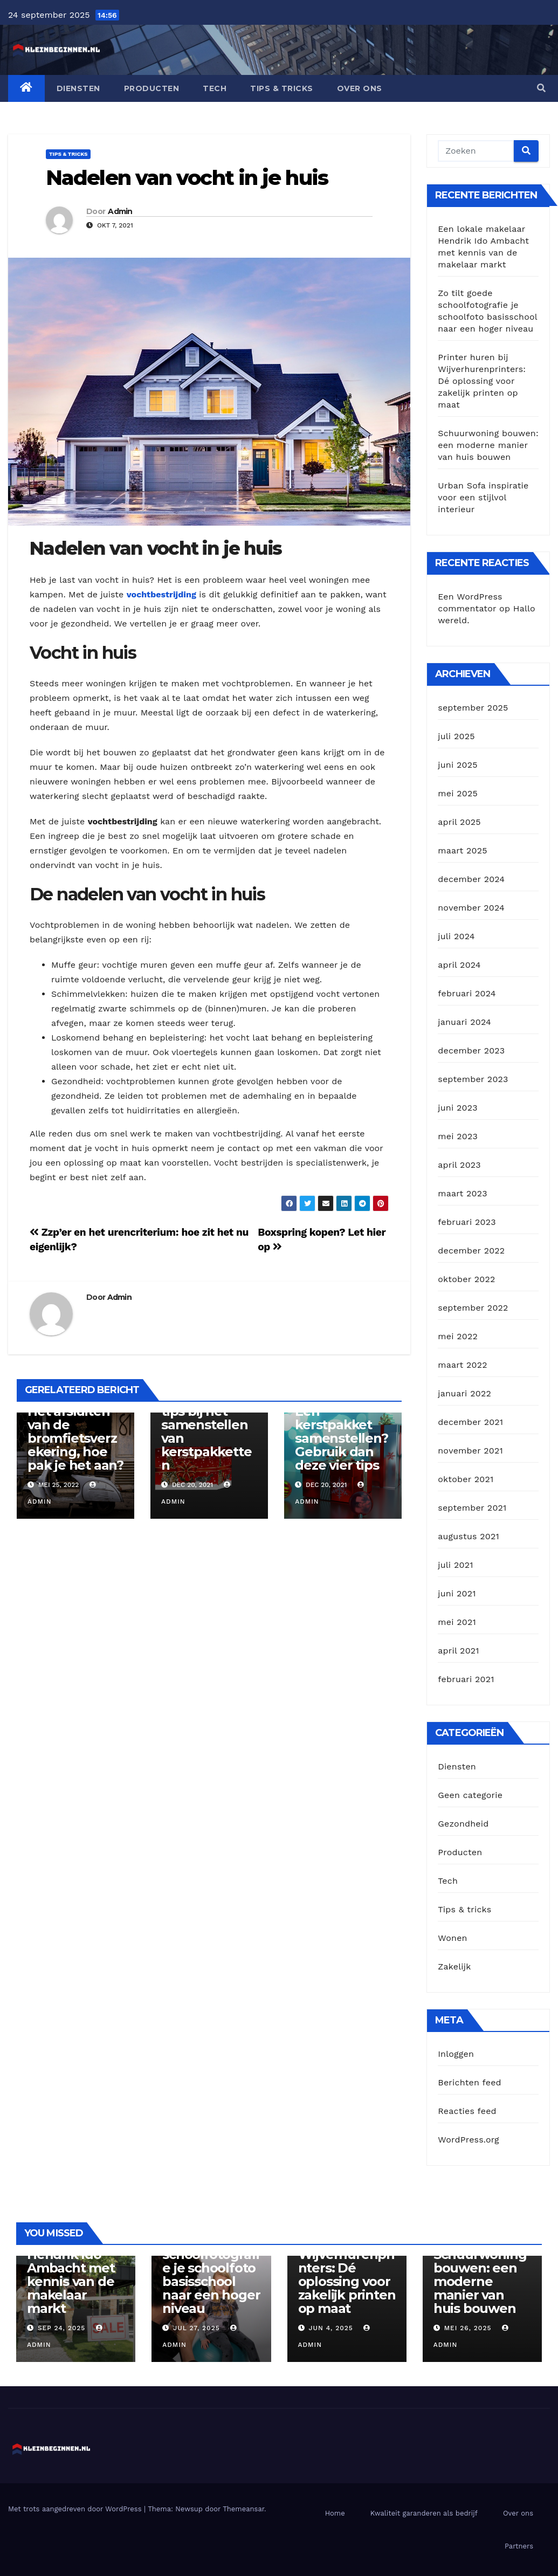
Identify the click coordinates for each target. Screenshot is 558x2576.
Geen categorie (470, 1795)
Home (335, 2513)
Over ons (359, 88)
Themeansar (243, 2509)
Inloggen (456, 2054)
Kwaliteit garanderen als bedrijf (424, 2513)
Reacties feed (467, 2111)
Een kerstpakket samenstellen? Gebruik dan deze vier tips (341, 1438)
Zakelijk (454, 1966)
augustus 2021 (468, 1536)
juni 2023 (457, 1108)
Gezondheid (463, 1824)
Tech (214, 88)
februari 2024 (467, 993)
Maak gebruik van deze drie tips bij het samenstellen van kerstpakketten (206, 1424)
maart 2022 (462, 1365)
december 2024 (471, 879)
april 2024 (459, 965)
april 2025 (459, 822)
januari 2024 (464, 1022)
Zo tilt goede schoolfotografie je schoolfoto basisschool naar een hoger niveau (211, 2274)
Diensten (78, 88)
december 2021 (470, 1422)
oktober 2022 (466, 1279)
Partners (519, 2546)
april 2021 (458, 1650)
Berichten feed (469, 2082)
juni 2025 (457, 765)
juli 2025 (456, 736)
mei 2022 (458, 1336)
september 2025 (473, 707)
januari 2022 (464, 1393)
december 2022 (471, 1250)
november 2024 (471, 908)
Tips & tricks (281, 88)
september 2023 (473, 1079)
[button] (541, 88)
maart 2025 (462, 850)
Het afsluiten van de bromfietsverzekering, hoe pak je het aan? (75, 1438)
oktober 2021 (465, 1479)
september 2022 (473, 1308)
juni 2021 (457, 1593)
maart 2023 (462, 1193)
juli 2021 (455, 1565)
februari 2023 (467, 1222)
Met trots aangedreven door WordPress (76, 2509)
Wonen (452, 1938)
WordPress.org (468, 2139)
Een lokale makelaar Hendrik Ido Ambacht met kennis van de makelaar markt (71, 2268)
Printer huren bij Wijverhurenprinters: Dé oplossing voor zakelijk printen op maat (482, 381)
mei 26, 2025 (468, 2328)
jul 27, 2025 (196, 2328)
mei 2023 (458, 1136)
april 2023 (459, 1165)
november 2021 (470, 1450)
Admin (120, 211)
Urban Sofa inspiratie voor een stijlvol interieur (483, 497)
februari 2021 (466, 1679)
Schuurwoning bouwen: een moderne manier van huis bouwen (488, 445)
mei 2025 (458, 793)
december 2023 (471, 1050)
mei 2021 (457, 1622)
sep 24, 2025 (61, 2328)
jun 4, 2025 (330, 2328)
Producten (152, 88)
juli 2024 (456, 936)
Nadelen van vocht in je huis (187, 177)
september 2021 (472, 1508)
